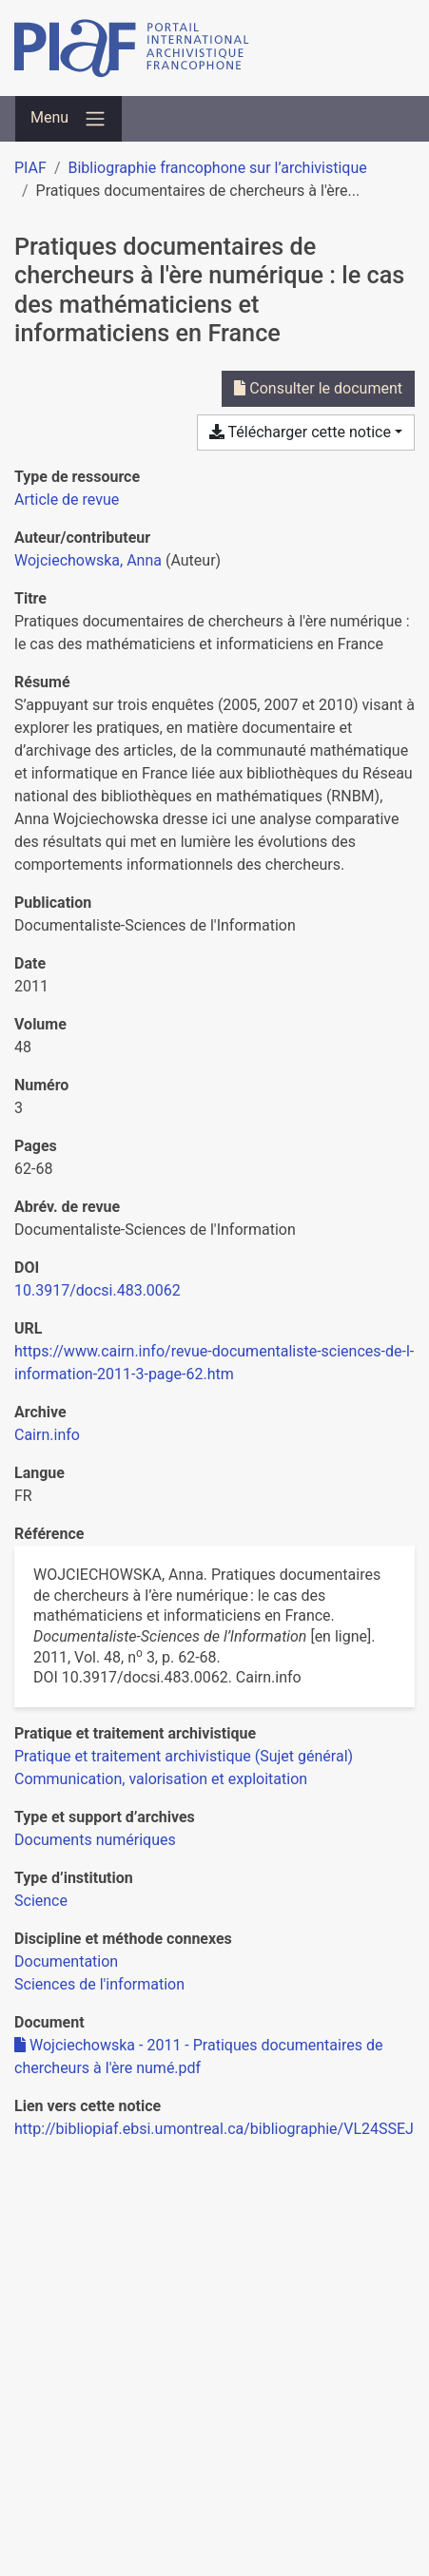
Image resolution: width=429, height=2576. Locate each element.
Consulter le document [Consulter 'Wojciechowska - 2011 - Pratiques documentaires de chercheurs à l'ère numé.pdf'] (318, 388)
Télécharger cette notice (300, 432)
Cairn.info (47, 1435)
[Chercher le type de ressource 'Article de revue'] (66, 499)
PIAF (30, 168)
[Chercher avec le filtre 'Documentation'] (66, 1961)
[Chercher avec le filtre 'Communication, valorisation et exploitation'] (160, 1779)
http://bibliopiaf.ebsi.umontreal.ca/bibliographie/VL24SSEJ (214, 2129)
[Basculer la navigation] (68, 119)
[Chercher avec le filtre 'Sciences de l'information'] (99, 1984)
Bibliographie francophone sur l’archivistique (217, 168)
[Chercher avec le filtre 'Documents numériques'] (95, 1840)
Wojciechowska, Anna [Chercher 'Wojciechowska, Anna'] (88, 560)
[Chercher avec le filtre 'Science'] (41, 1901)
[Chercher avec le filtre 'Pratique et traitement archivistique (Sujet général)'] (183, 1756)
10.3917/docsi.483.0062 (97, 1290)
